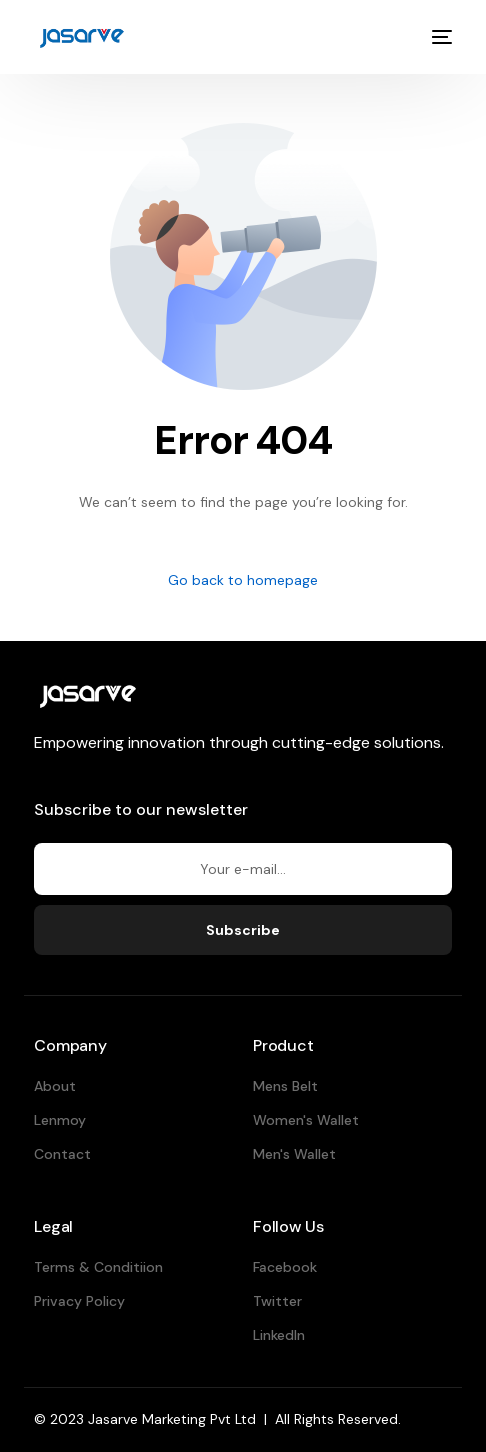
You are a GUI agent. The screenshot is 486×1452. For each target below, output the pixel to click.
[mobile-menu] (440, 37)
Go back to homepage (243, 580)
